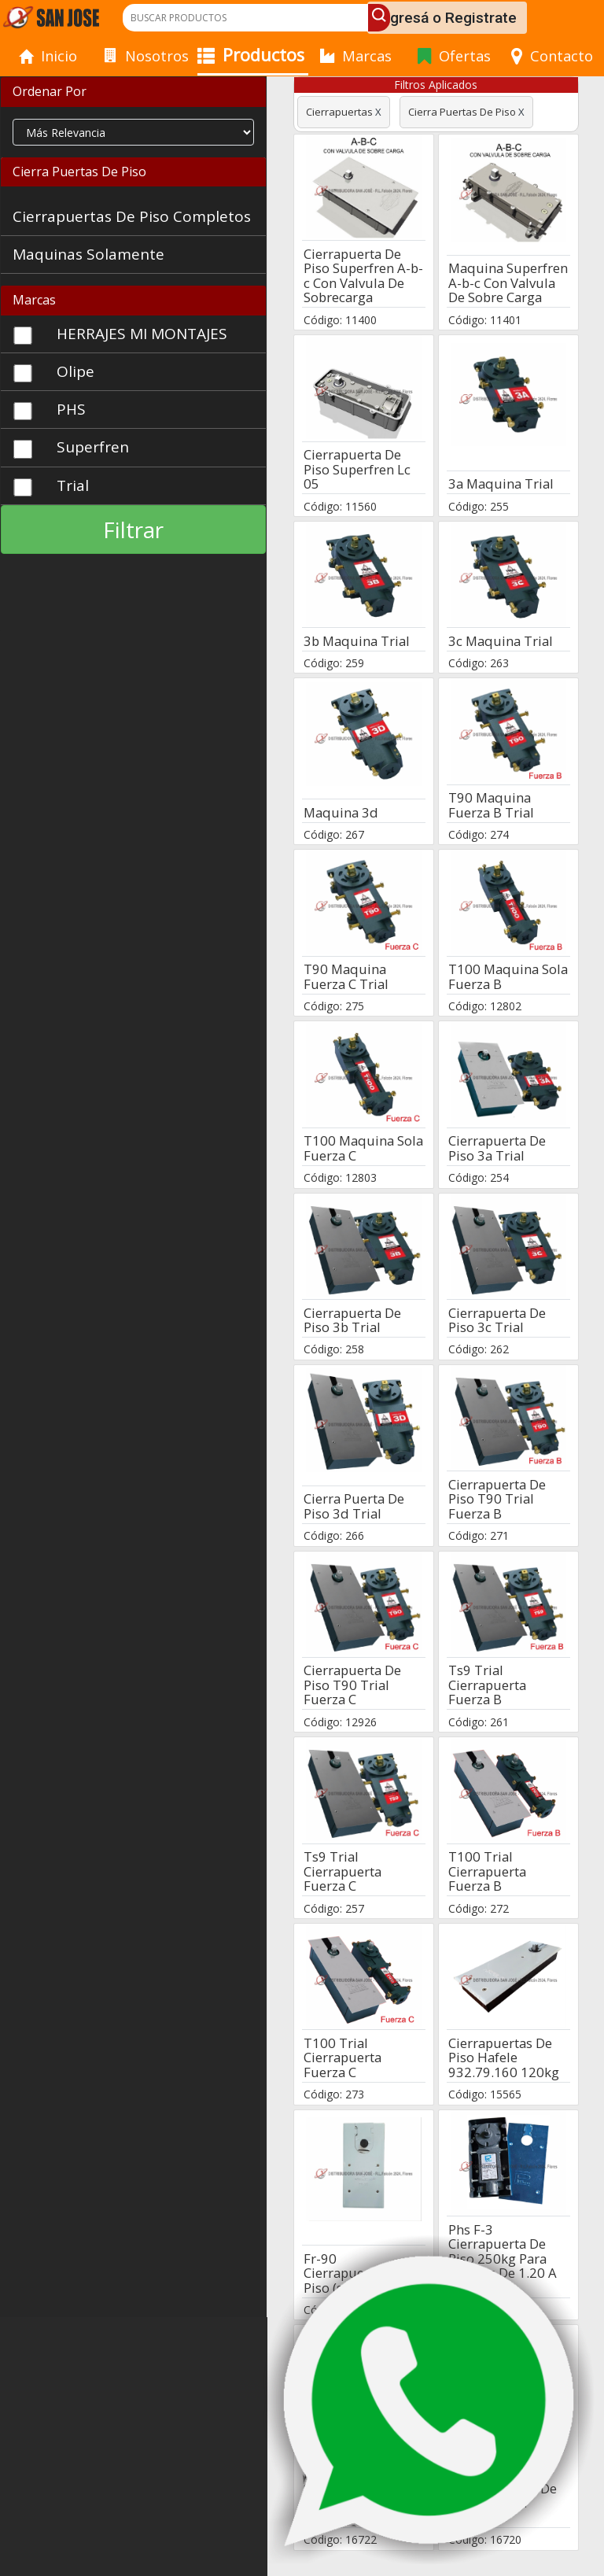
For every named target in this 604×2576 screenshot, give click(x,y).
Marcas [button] (34, 299)
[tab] (133, 92)
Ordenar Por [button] (50, 91)
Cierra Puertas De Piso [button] (79, 171)
